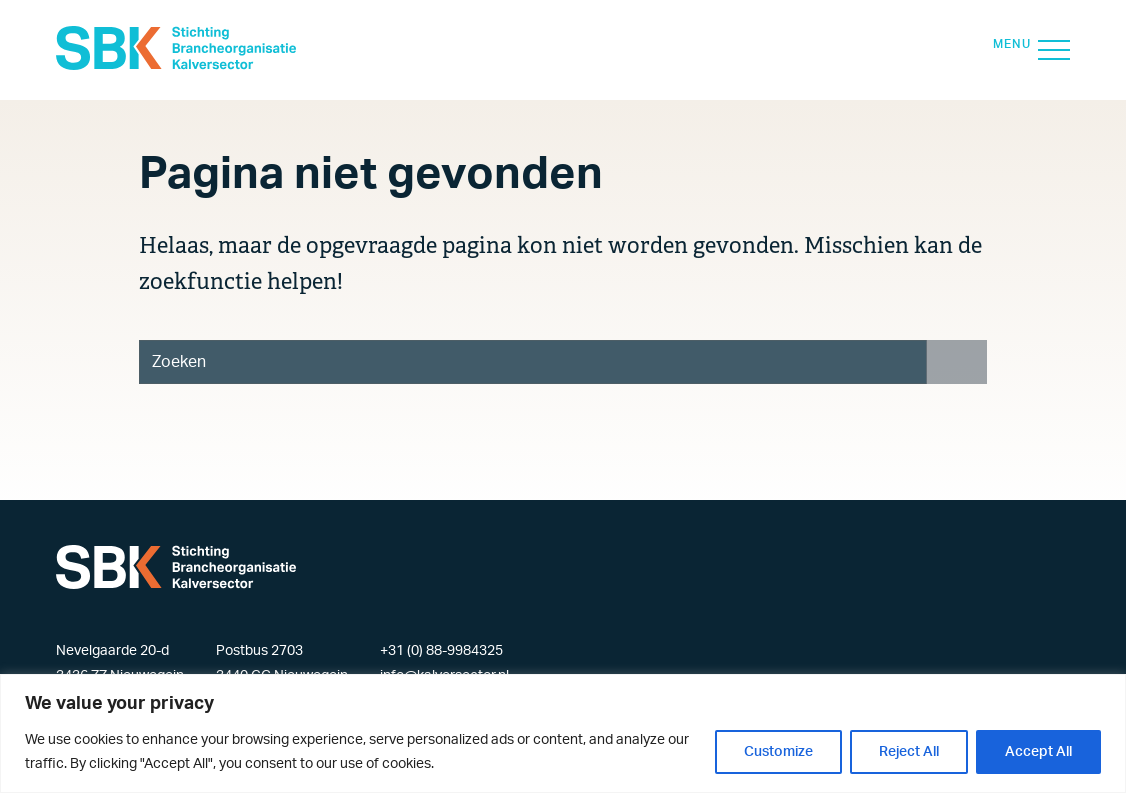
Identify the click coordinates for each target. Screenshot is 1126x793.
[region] (563, 733)
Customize (778, 752)
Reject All (909, 752)
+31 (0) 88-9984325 (441, 651)
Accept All (1038, 752)
